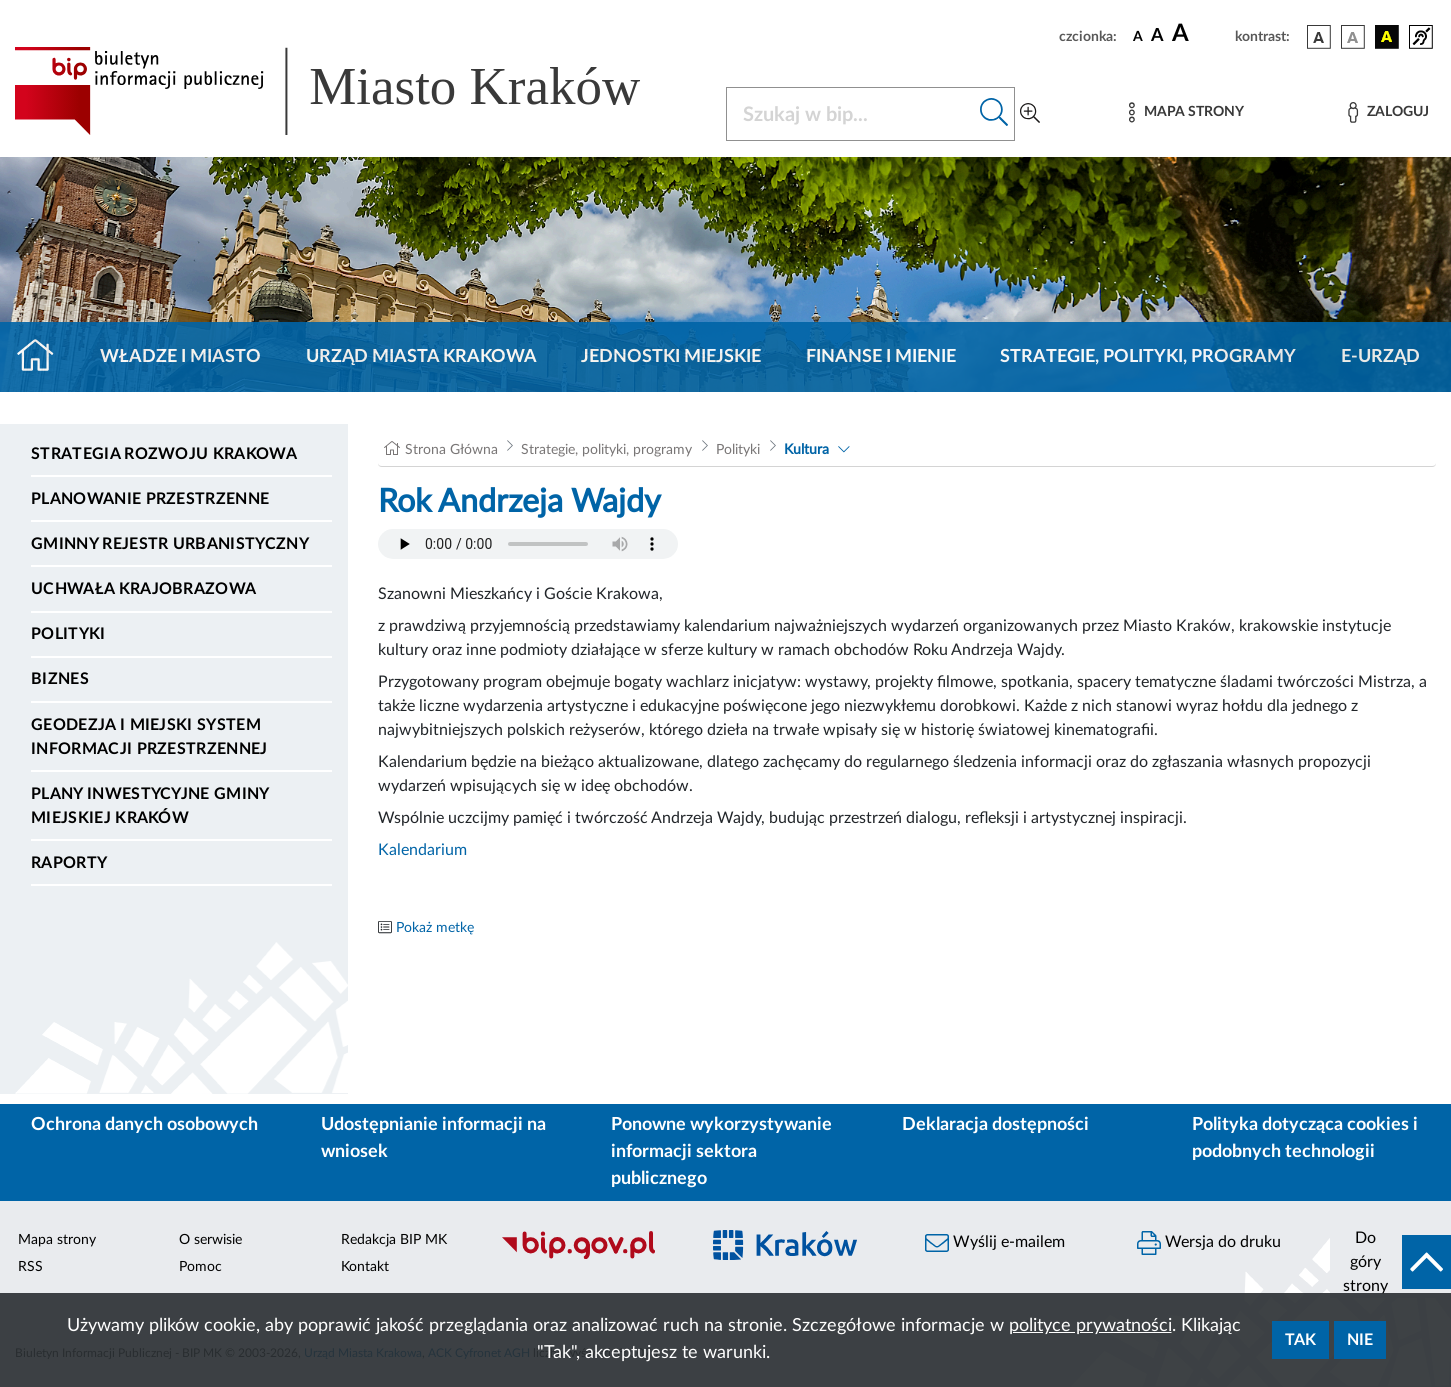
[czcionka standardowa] (1138, 36)
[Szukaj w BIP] (850, 114)
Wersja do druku (1209, 1243)
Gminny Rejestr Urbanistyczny (170, 544)
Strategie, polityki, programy (1148, 357)
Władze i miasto (180, 357)
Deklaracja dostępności (995, 1125)
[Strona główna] (43, 357)
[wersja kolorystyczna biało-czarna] (1353, 37)
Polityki (68, 634)
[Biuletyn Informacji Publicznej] (590, 1256)
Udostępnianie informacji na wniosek (433, 1138)
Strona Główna (451, 450)
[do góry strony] (1390, 1262)
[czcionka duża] (1200, 34)
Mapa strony (57, 1240)
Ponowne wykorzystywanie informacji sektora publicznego (721, 1152)
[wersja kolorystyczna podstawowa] (1319, 37)
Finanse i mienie (881, 357)
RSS (30, 1267)
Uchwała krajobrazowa (143, 589)
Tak (1300, 1340)
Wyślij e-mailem (995, 1243)
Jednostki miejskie (671, 357)
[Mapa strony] (1186, 112)
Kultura (806, 450)
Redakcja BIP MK (394, 1240)
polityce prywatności (1090, 1326)
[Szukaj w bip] (994, 114)
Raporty (69, 863)
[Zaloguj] (1388, 112)
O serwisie (210, 1240)
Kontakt (365, 1267)
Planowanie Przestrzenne (150, 499)
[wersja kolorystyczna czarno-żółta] (1387, 37)
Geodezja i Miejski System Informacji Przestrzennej (149, 737)
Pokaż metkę (435, 928)
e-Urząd (1380, 357)
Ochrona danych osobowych (144, 1125)
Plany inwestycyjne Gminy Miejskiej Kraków (150, 806)
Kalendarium (422, 850)
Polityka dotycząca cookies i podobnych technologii (1305, 1138)
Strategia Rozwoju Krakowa (164, 454)
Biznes (60, 679)
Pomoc (200, 1267)
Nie (1360, 1340)
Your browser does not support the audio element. (528, 544)
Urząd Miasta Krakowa (421, 357)
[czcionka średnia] (1157, 36)
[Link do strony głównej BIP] (356, 91)
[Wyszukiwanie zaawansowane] (1030, 114)
